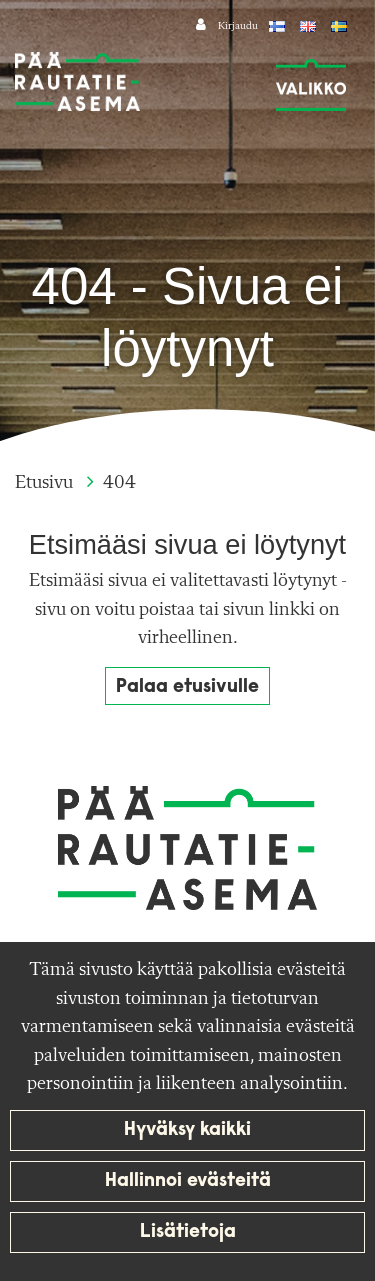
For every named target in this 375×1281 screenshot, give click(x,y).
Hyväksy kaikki (187, 1130)
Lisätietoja (188, 1232)
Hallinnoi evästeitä (188, 1181)
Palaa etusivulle (187, 687)
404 (119, 483)
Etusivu (46, 483)
